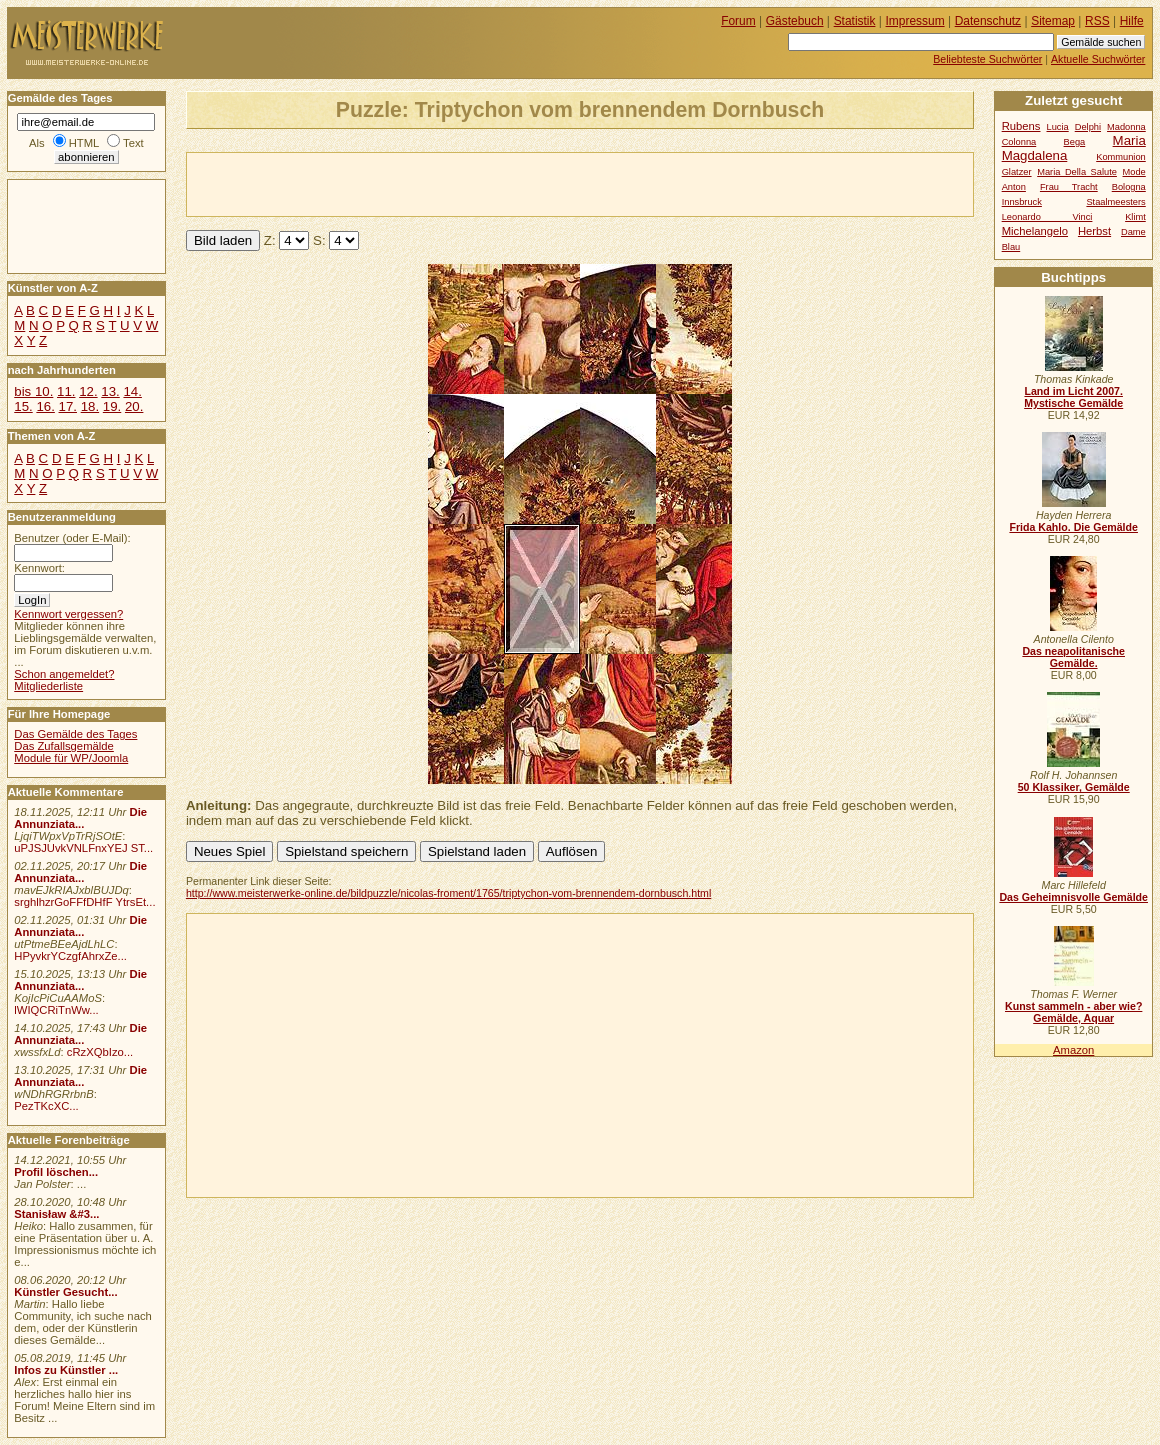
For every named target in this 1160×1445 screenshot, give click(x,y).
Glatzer (1017, 172)
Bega (1075, 142)
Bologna (1129, 187)
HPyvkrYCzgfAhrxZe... (70, 956)
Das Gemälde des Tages (75, 734)
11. (66, 391)
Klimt (1135, 217)
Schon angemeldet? (64, 674)
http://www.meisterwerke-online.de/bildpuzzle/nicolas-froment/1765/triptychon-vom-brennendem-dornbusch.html (448, 893)
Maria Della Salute (1077, 172)
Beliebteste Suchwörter (987, 59)
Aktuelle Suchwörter (1098, 59)
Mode (1134, 172)
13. (110, 391)
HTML (84, 143)
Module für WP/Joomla (71, 758)
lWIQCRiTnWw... (56, 1010)
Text (133, 143)
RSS (1097, 21)
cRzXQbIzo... (100, 1052)
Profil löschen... (56, 1172)
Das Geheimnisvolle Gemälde (1073, 897)
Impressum (915, 21)
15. (23, 406)
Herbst (1094, 231)
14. (132, 391)
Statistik (855, 21)
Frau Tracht (1069, 187)
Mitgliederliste (48, 686)
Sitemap (1053, 21)
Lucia (1058, 127)
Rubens (1021, 126)
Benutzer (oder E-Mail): (72, 538)
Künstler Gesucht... (65, 1292)
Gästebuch (795, 21)
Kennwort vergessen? (68, 614)
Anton (1014, 187)
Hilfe (1132, 21)
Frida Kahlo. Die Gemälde (1073, 527)
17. (68, 406)
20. (134, 406)
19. (112, 406)
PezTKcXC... (46, 1106)
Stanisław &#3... (56, 1214)
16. (45, 406)
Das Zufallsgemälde (64, 746)
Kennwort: (39, 568)
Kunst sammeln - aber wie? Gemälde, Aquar (1073, 1012)
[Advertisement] (421, 183)
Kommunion (1121, 157)
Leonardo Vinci (1047, 217)
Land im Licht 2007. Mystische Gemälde (1073, 397)
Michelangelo (1035, 231)
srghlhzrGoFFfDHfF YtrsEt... (84, 902)
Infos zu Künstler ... (66, 1370)
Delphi (1088, 127)
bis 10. (33, 391)
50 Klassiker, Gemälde (1074, 787)
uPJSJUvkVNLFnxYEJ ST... (83, 848)
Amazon (1073, 1050)
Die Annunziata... (80, 818)
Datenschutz (988, 21)
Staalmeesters (1115, 202)
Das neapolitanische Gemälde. (1073, 657)
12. (88, 391)
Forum (738, 21)
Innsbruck (1022, 202)
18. (90, 406)
